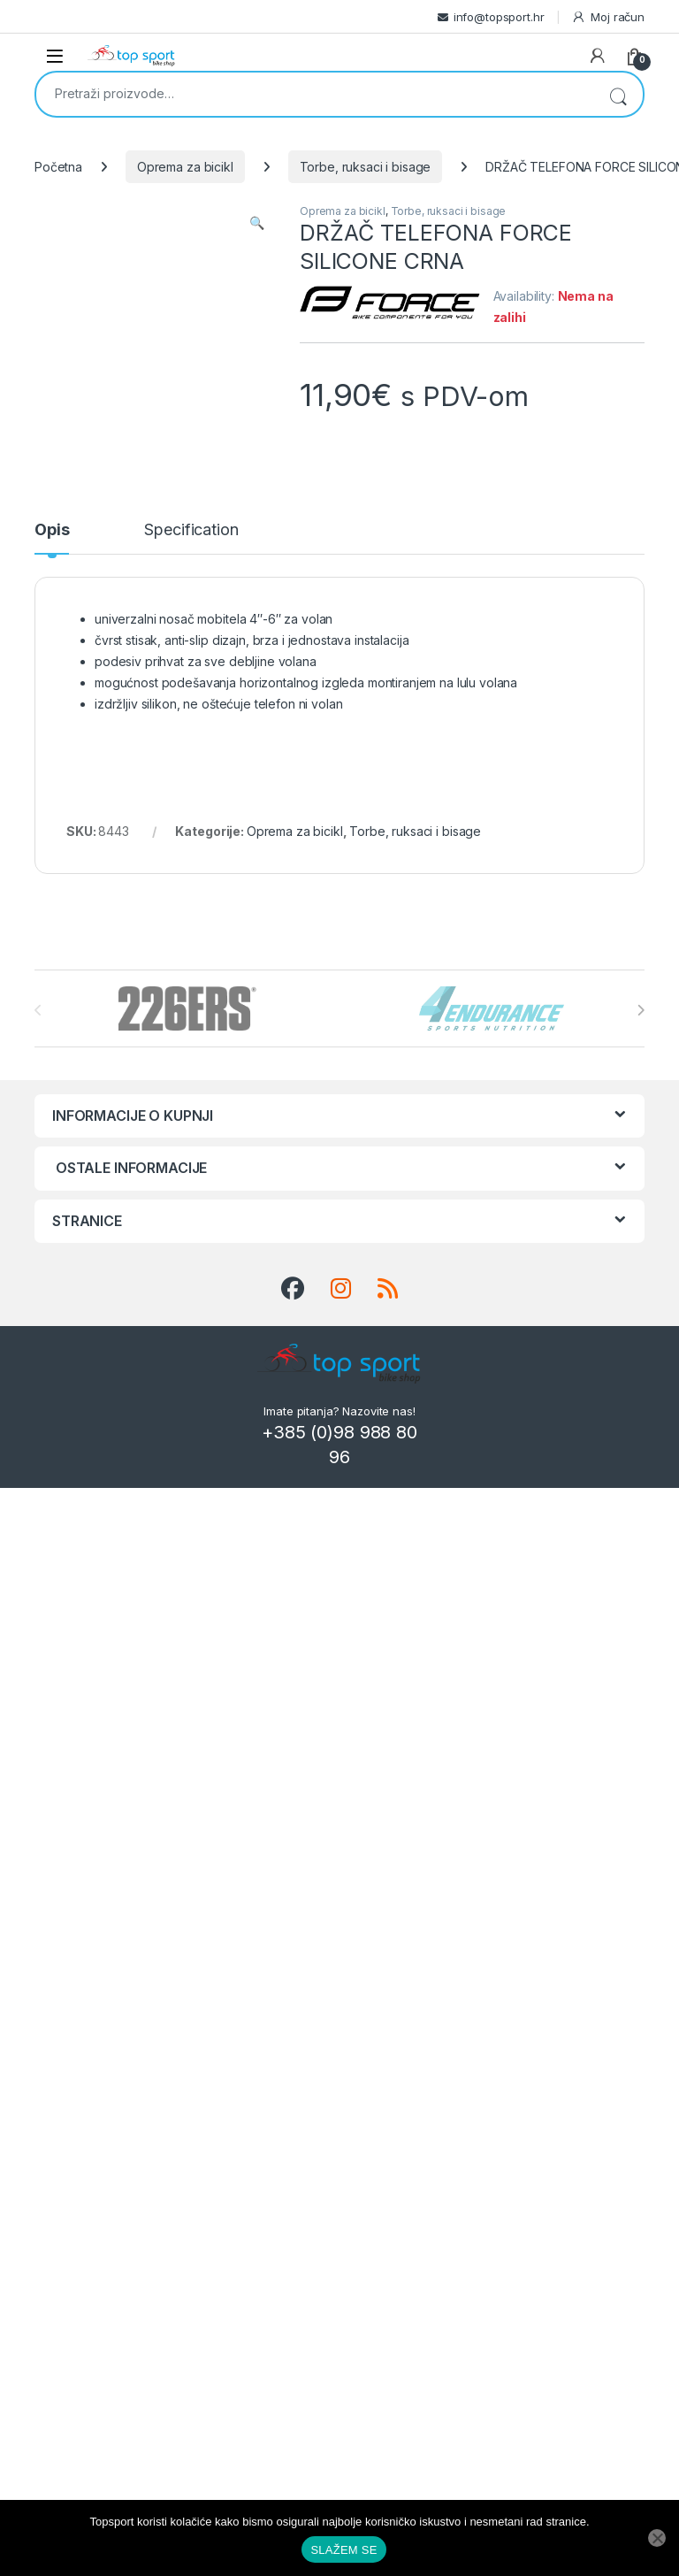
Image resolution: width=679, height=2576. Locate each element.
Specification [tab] (191, 530)
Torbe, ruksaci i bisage (365, 166)
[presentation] (641, 1010)
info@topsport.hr (499, 17)
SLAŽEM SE (343, 2550)
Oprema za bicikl (185, 166)
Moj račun (608, 17)
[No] (657, 2538)
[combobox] (314, 93)
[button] (256, 223)
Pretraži (618, 94)
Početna (58, 166)
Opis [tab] (51, 530)
